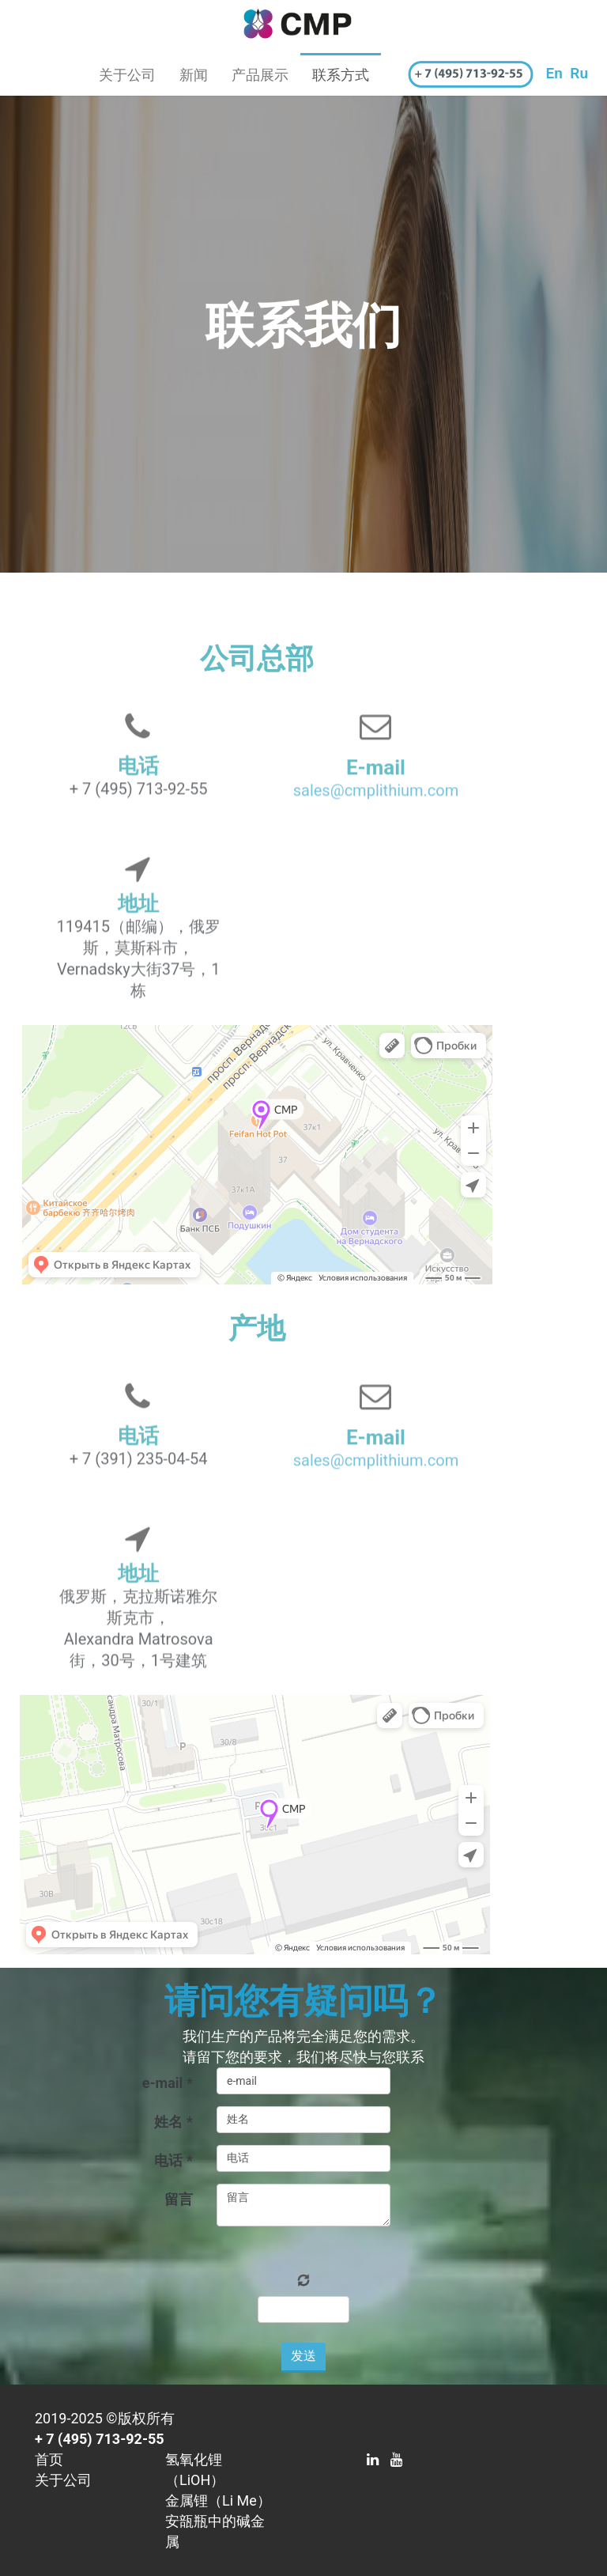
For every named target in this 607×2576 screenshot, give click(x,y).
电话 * (173, 2160)
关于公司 (127, 74)
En (554, 73)
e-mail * (167, 2083)
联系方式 (340, 74)
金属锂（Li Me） (218, 2500)
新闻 (193, 74)
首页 (49, 2459)
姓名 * (173, 2121)
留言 (178, 2199)
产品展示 (260, 74)
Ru (579, 73)
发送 (303, 2355)
